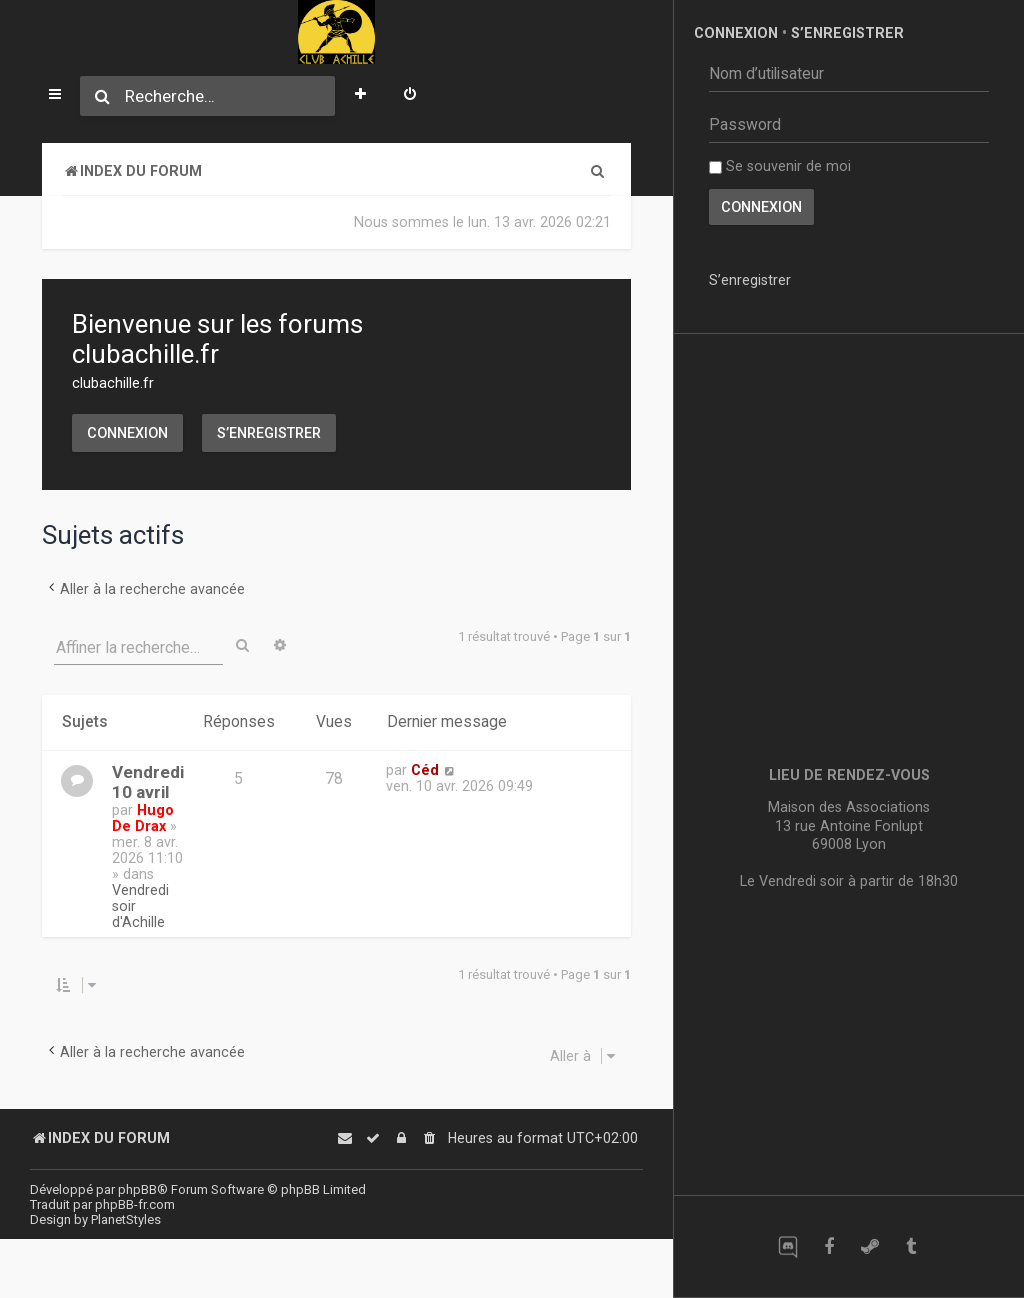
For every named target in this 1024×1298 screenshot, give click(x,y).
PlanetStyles (126, 1219)
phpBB (137, 1189)
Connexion (127, 433)
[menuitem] (410, 96)
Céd (425, 770)
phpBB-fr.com (135, 1204)
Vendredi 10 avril (148, 782)
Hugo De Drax (143, 818)
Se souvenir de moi (780, 166)
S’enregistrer (269, 433)
